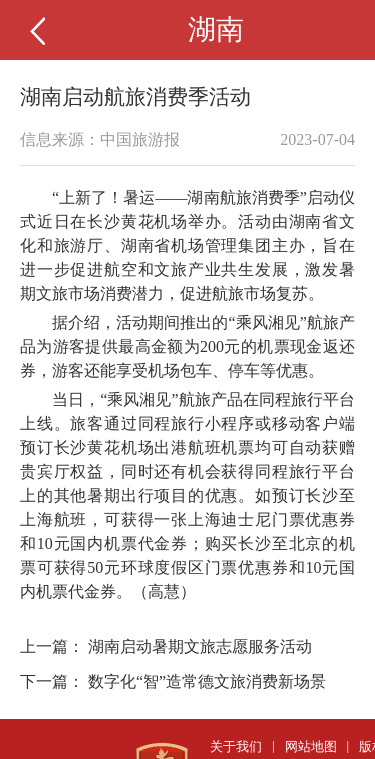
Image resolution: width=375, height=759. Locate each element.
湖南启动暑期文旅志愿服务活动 (200, 646)
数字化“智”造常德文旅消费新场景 (207, 681)
